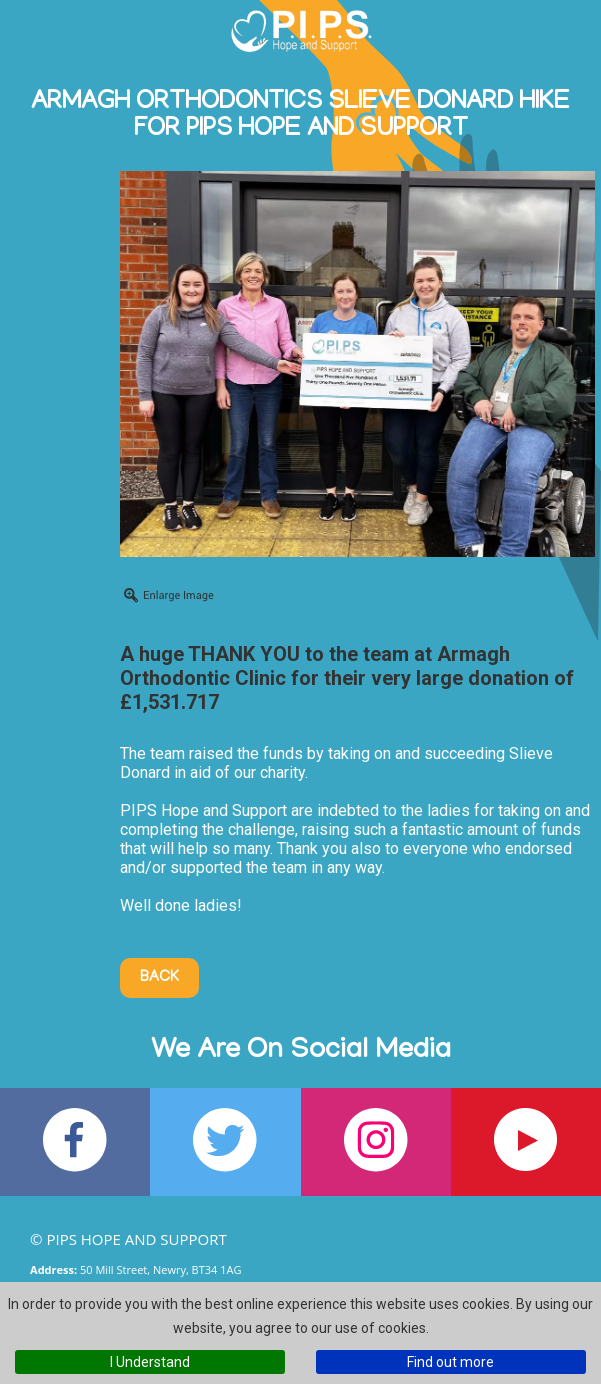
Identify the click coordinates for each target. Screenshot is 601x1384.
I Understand (150, 1362)
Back (159, 978)
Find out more (450, 1362)
